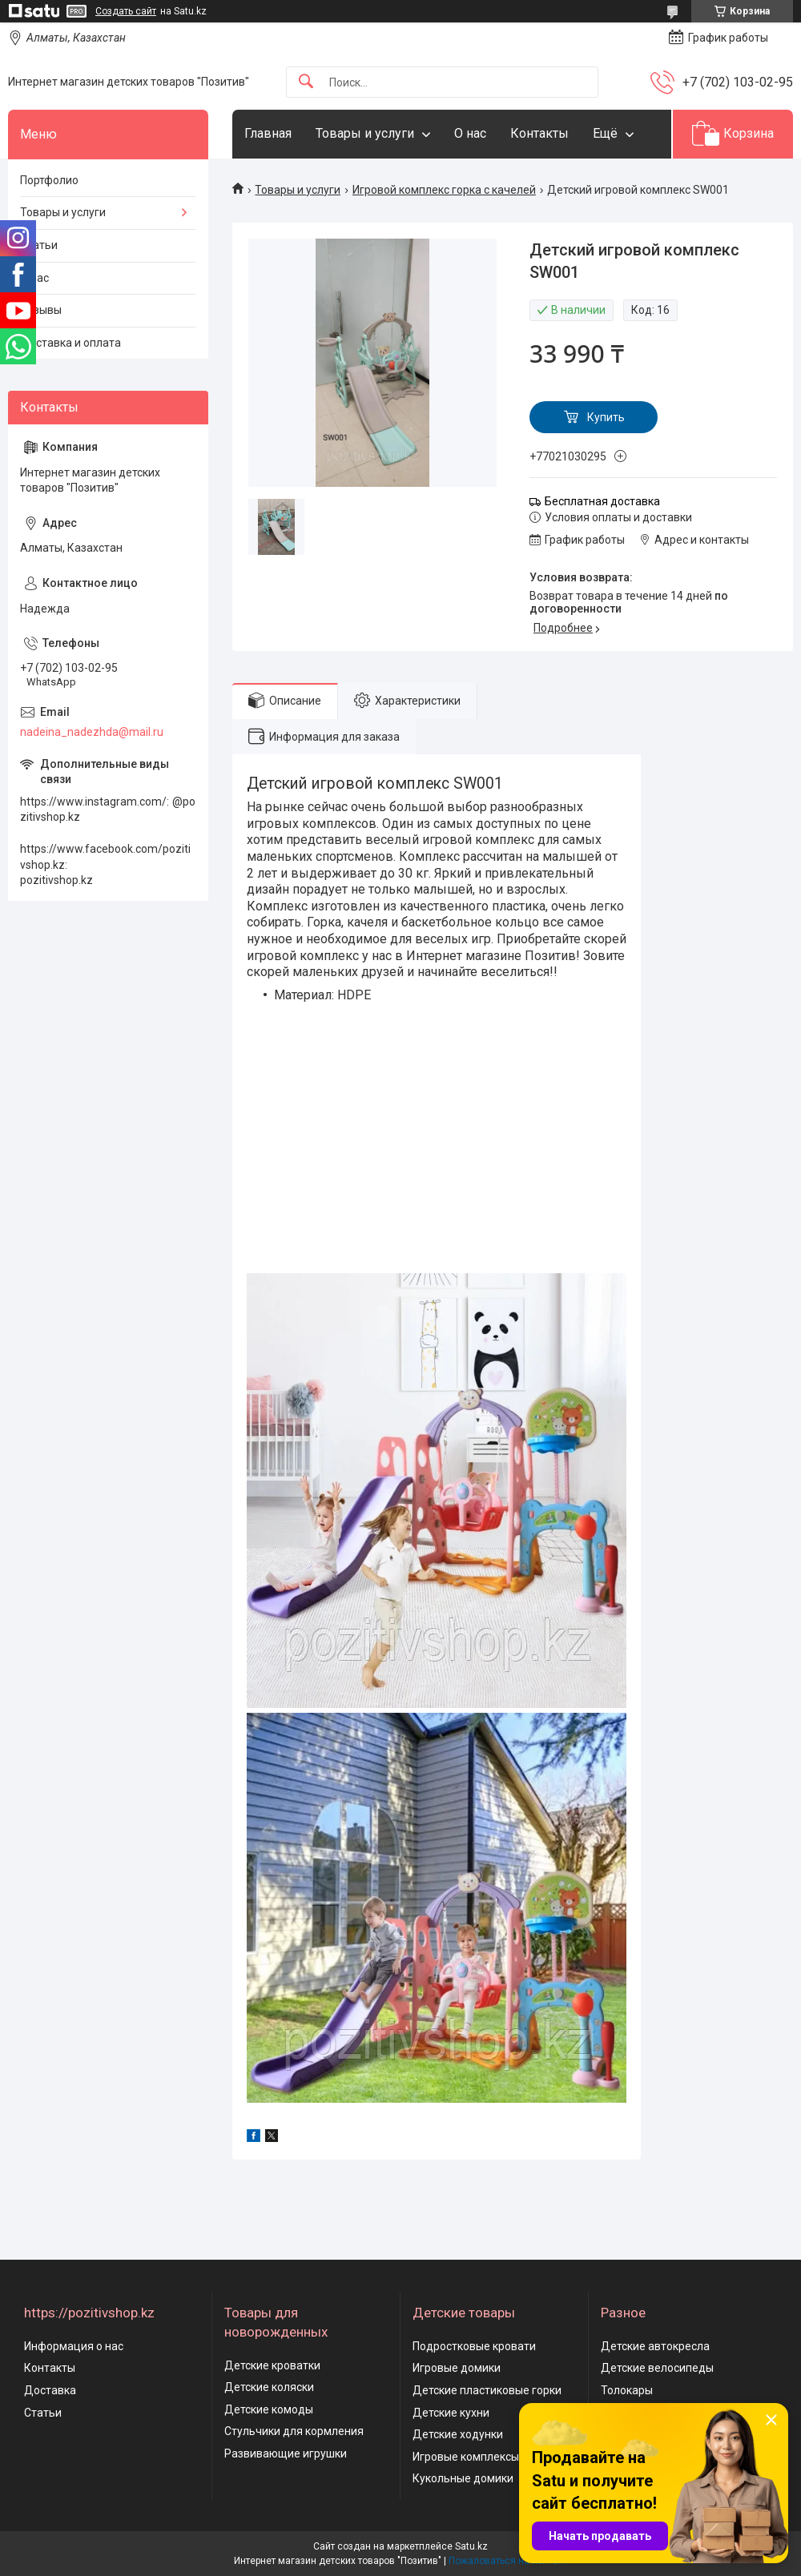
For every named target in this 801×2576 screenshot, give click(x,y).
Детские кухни (451, 2412)
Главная (268, 133)
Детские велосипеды (657, 2367)
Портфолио (49, 180)
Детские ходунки (458, 2434)
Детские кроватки (272, 2365)
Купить (606, 417)
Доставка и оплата (70, 342)
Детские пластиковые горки (487, 2390)
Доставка (50, 2390)
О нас (470, 133)
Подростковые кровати (474, 2346)
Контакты (539, 133)
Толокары (627, 2390)
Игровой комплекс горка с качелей (444, 189)
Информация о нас (73, 2346)
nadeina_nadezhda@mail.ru (91, 731)
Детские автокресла (655, 2346)
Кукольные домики (463, 2478)
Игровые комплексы (466, 2456)
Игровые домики (457, 2367)
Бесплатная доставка (602, 501)
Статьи (39, 245)
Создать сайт (125, 11)
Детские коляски (269, 2387)
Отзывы (41, 309)
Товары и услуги (365, 133)
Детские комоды (268, 2409)
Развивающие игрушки (285, 2453)
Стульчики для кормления (294, 2431)
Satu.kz (471, 2546)
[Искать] (306, 82)
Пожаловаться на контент (508, 2560)
